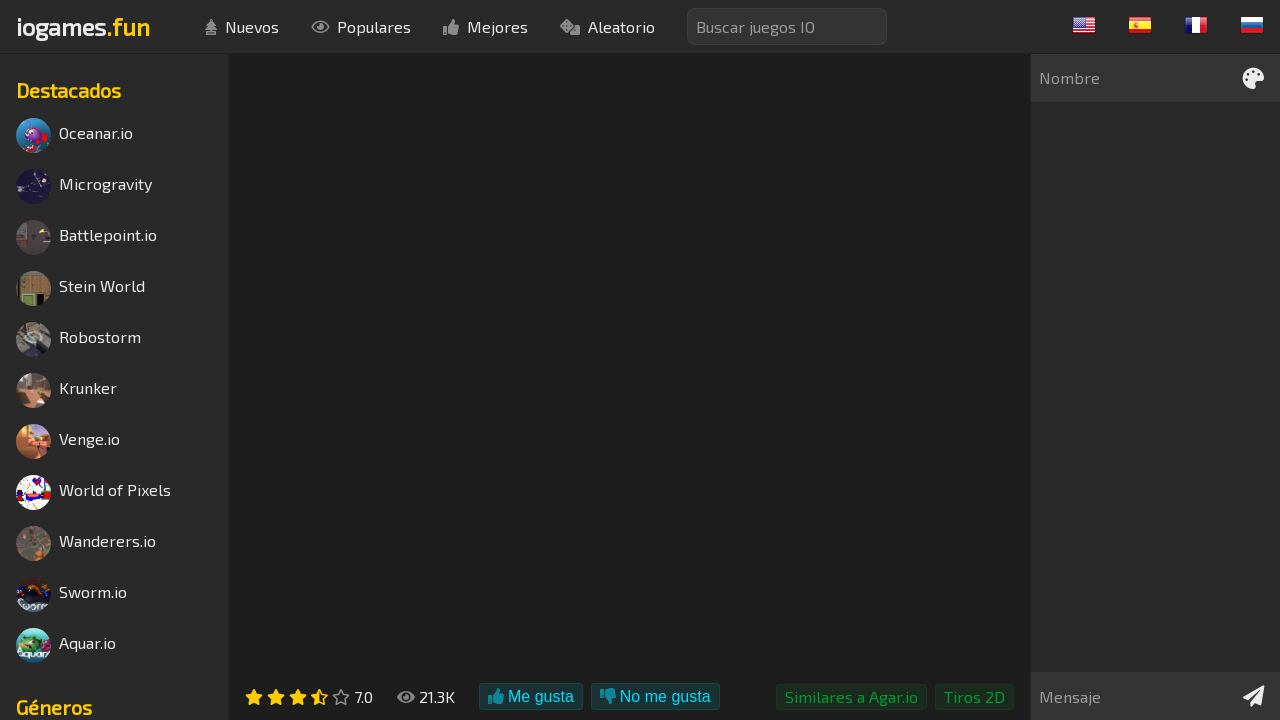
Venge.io (68, 441)
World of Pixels (93, 492)
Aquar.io (66, 645)
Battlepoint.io (86, 237)
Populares (361, 26)
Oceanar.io (74, 135)
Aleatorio (607, 26)
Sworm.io (71, 594)
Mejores (485, 26)
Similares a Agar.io (851, 696)
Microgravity (84, 186)
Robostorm (78, 339)
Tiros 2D (974, 696)
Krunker (66, 390)
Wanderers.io (86, 543)
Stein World (80, 288)
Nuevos (242, 26)
